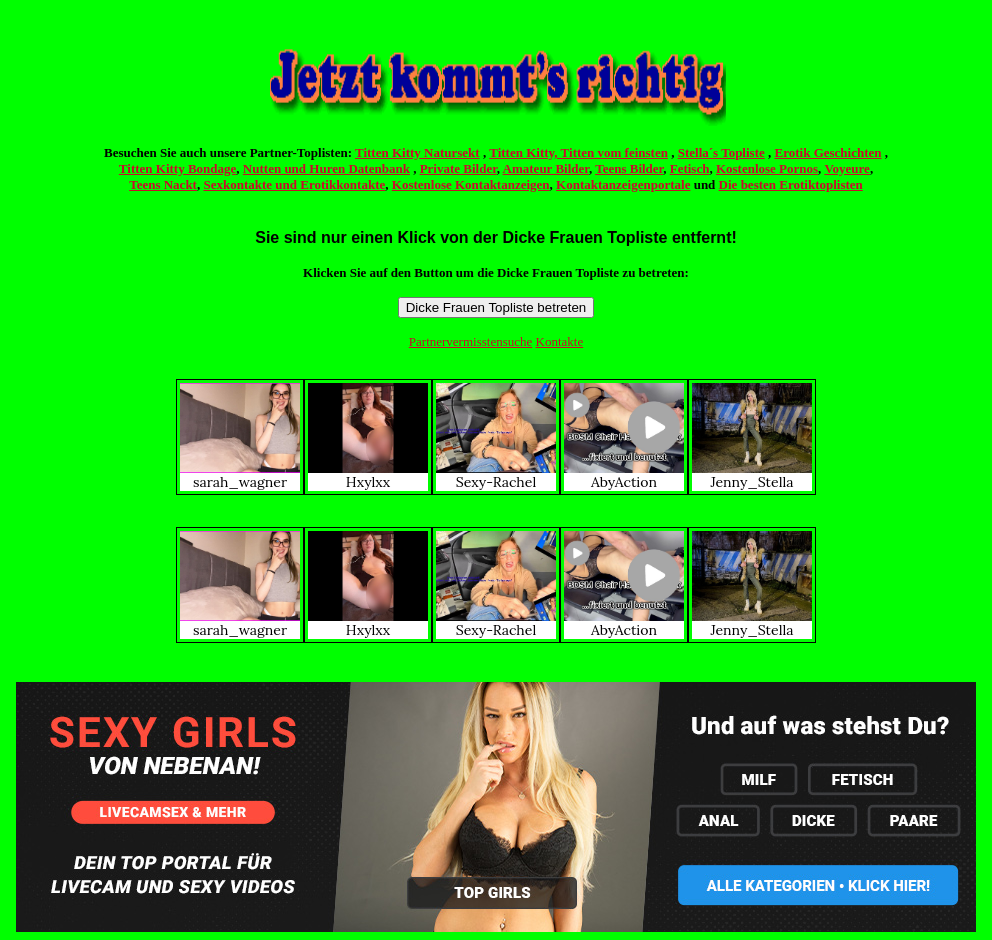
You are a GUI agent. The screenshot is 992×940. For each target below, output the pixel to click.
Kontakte (560, 341)
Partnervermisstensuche (470, 341)
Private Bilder (458, 168)
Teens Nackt (163, 184)
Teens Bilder (629, 168)
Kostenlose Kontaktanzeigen (471, 184)
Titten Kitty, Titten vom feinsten (578, 152)
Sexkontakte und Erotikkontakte (294, 184)
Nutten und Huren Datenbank (326, 168)
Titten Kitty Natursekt (417, 152)
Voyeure (847, 168)
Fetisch (690, 168)
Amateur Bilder (546, 168)
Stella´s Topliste (721, 152)
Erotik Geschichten (828, 152)
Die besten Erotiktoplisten (791, 184)
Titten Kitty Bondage (178, 168)
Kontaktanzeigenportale (623, 184)
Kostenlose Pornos (767, 168)
